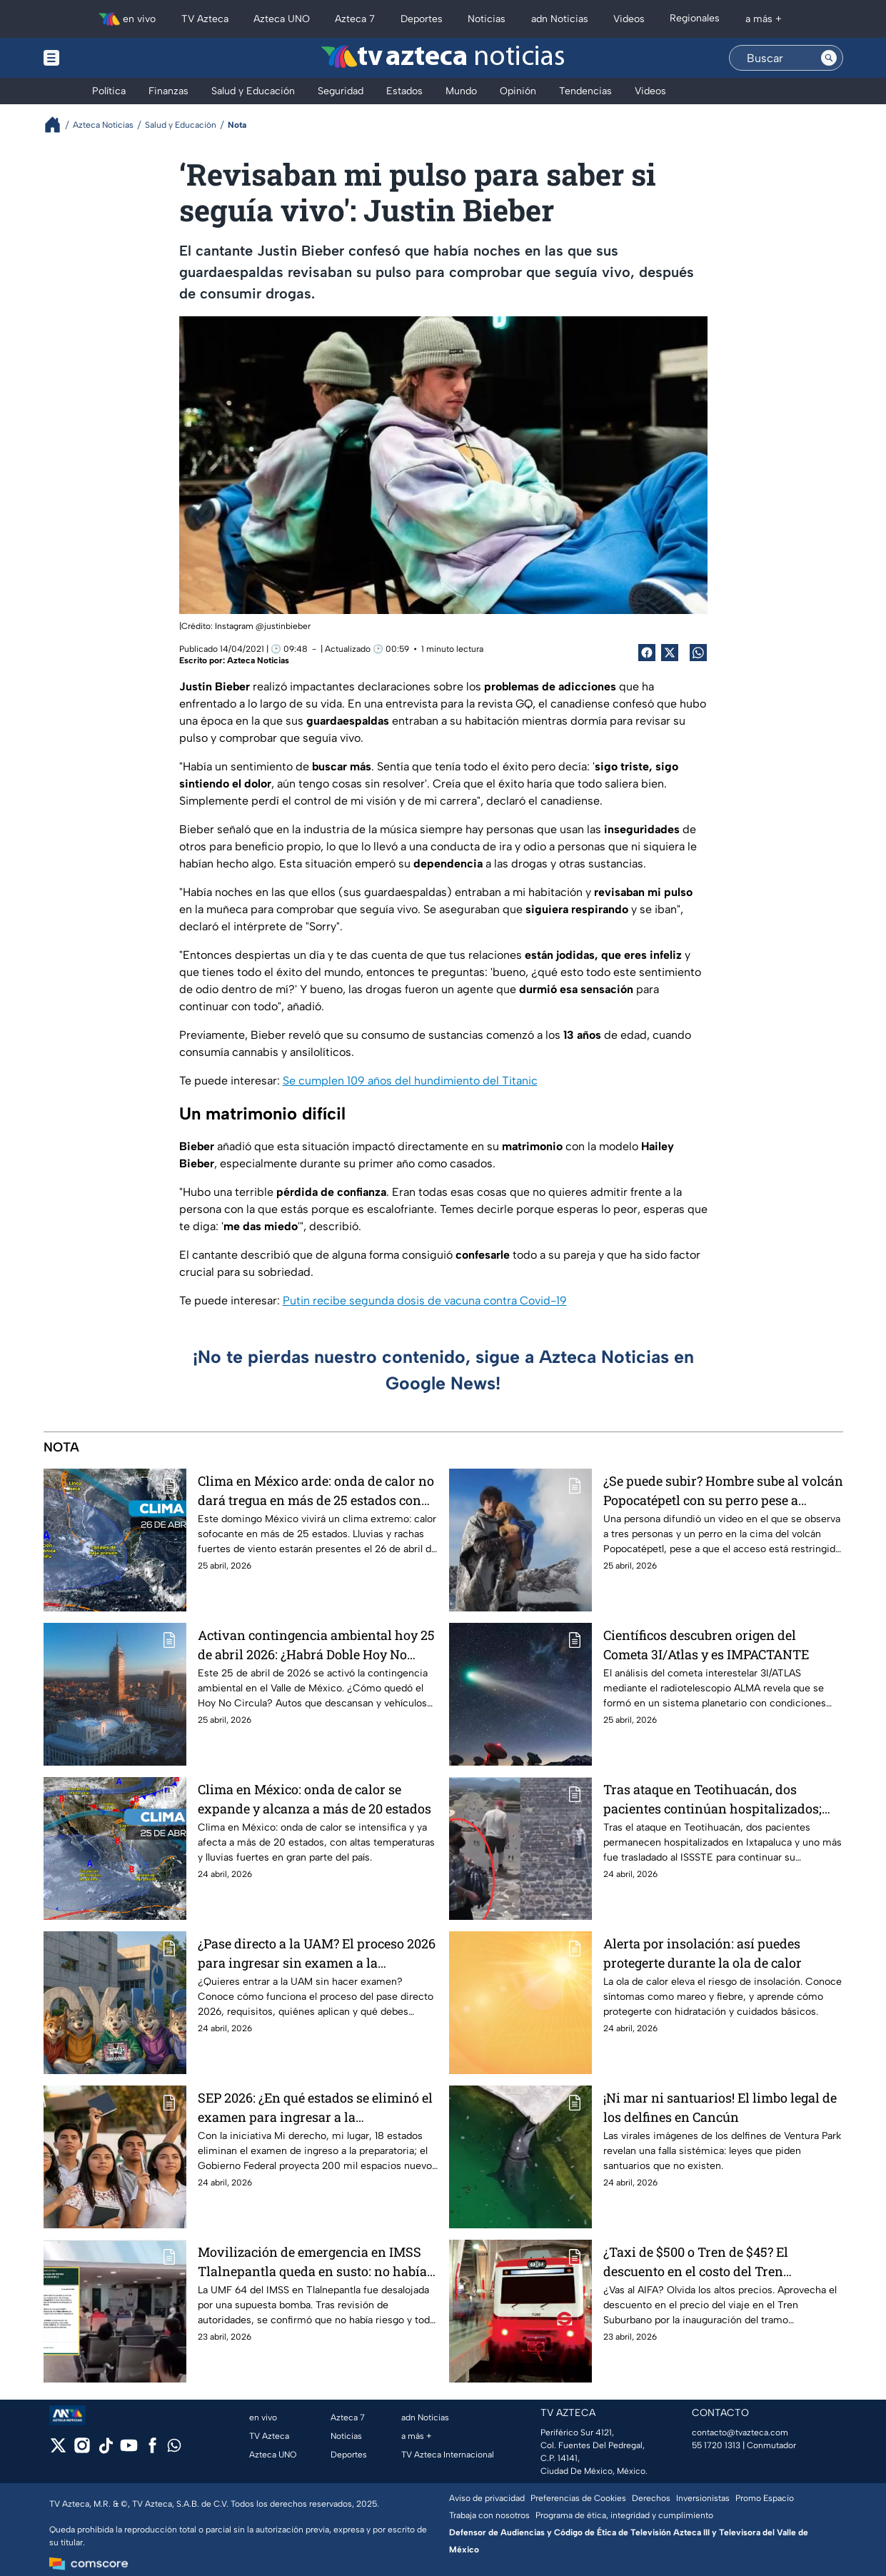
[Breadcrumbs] (58, 125)
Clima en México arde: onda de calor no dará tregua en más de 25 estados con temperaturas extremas (316, 1490)
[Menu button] (101, 58)
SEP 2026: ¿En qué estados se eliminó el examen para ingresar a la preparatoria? (315, 2107)
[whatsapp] (174, 2448)
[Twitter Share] (669, 652)
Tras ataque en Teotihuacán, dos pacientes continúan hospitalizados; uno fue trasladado (712, 1799)
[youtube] (129, 2450)
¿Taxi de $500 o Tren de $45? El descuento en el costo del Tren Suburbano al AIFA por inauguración (714, 2261)
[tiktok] (105, 2450)
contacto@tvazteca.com (740, 2432)
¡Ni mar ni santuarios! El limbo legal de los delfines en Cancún (720, 2107)
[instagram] (82, 2450)
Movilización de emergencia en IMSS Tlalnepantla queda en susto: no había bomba (312, 2261)
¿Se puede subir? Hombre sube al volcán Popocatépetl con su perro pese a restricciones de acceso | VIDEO (723, 1490)
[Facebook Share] (646, 652)
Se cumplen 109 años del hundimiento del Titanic (410, 1080)
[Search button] (829, 58)
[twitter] (58, 2450)
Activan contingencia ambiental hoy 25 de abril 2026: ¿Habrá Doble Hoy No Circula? (316, 1644)
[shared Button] (698, 652)
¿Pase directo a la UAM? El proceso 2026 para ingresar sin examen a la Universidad (317, 1953)
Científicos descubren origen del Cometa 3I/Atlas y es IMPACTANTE (706, 1644)
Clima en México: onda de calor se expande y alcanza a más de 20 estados (314, 1799)
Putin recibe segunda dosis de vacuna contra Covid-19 (425, 1300)
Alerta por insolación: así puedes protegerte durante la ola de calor (702, 1953)
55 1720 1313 (716, 2445)
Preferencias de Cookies (578, 2498)
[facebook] (152, 2450)
